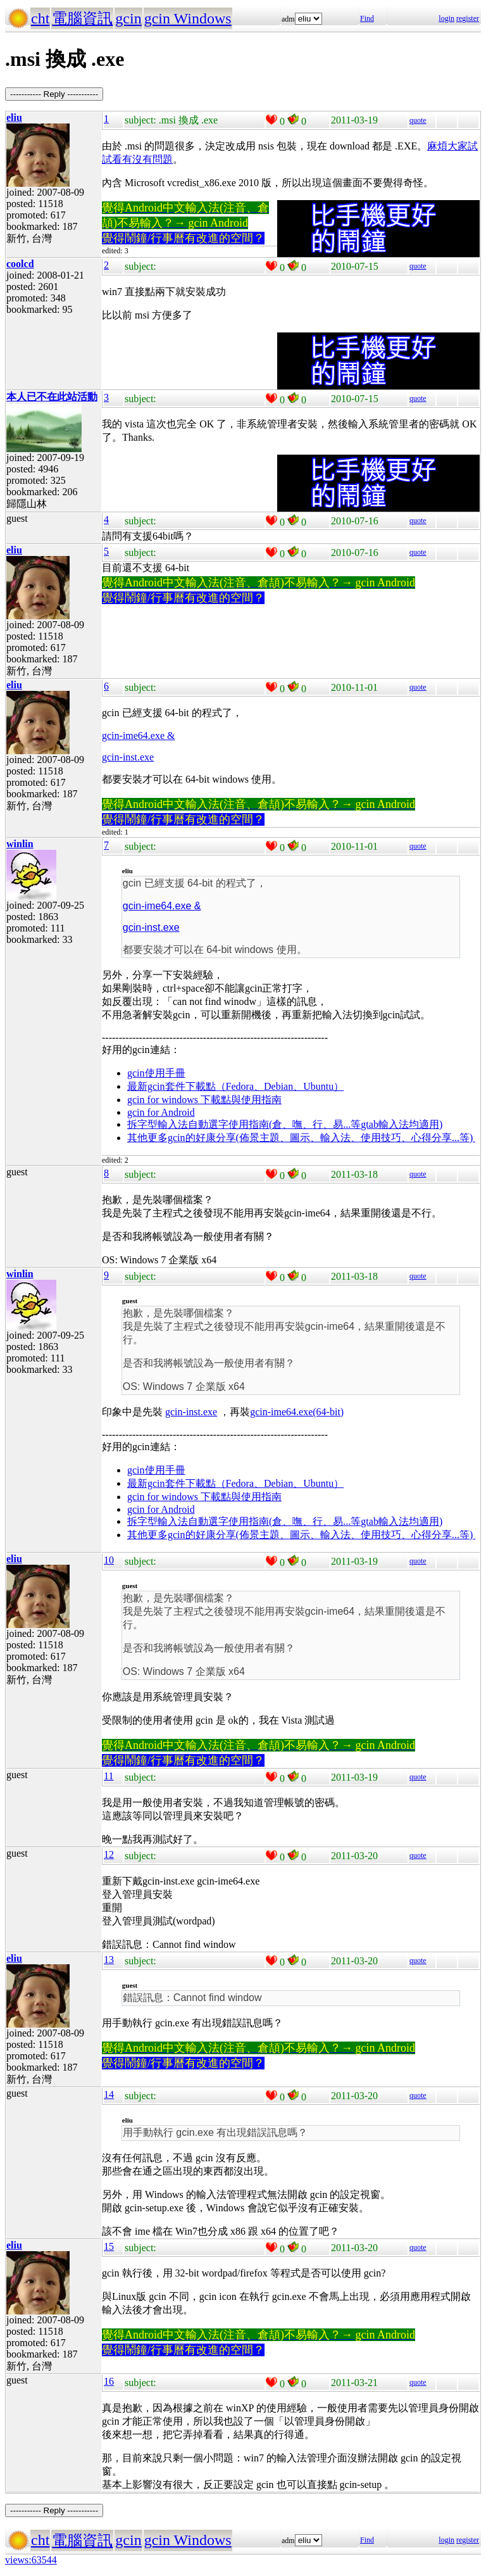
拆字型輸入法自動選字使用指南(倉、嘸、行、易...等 (244, 1124)
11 (108, 1776)
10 (109, 1560)
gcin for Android (161, 1112)
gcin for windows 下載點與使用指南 (204, 1099)
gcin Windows (188, 18)
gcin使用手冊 (156, 1073)
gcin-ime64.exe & (138, 735)
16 (109, 2381)
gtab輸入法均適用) (401, 1124)
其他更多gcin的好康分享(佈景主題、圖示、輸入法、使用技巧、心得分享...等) (301, 1137)
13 (109, 1959)
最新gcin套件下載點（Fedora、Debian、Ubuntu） (235, 1086)
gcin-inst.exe (128, 757)
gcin (128, 18)
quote (418, 120)
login (446, 18)
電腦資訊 (82, 18)
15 (109, 2246)
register (467, 18)
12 (109, 1854)
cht (40, 18)
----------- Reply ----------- (54, 94)
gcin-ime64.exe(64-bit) (297, 1411)
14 (109, 2094)
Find (367, 18)
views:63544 (31, 2559)
